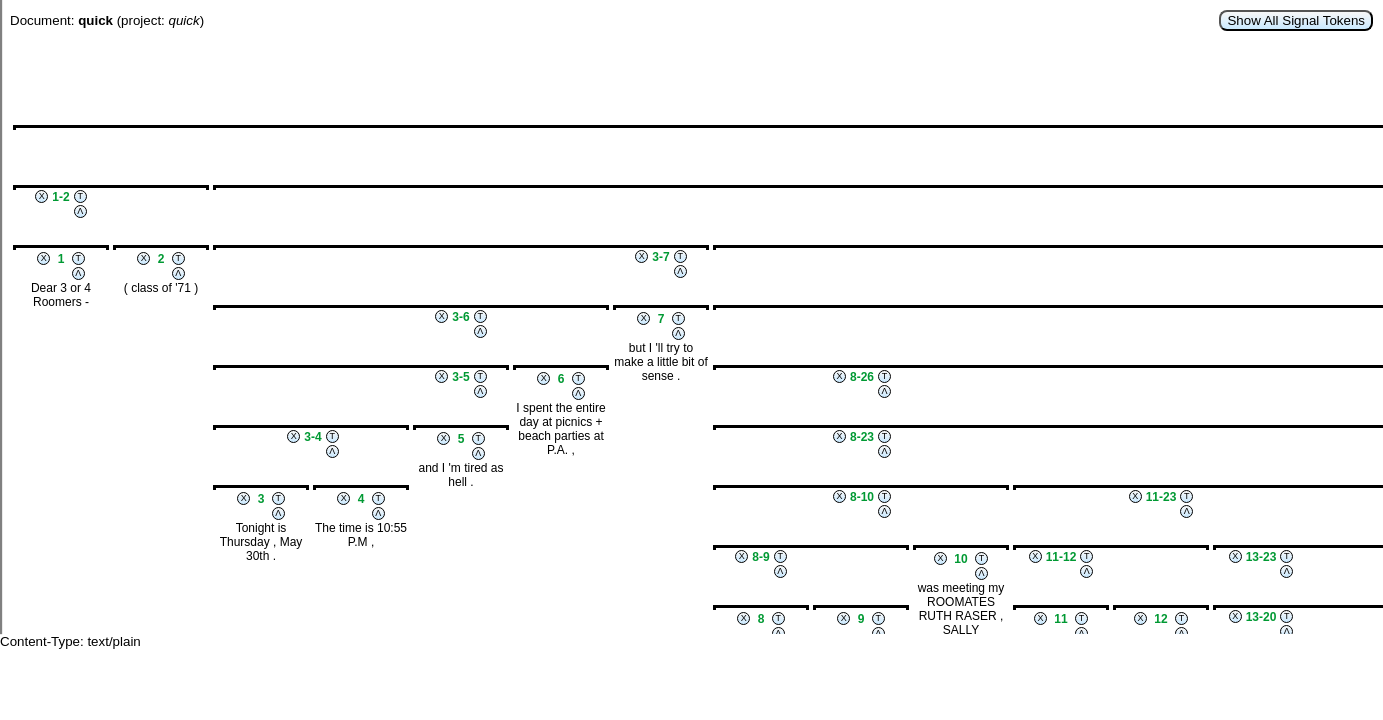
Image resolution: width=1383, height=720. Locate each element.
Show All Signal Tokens (1296, 20)
